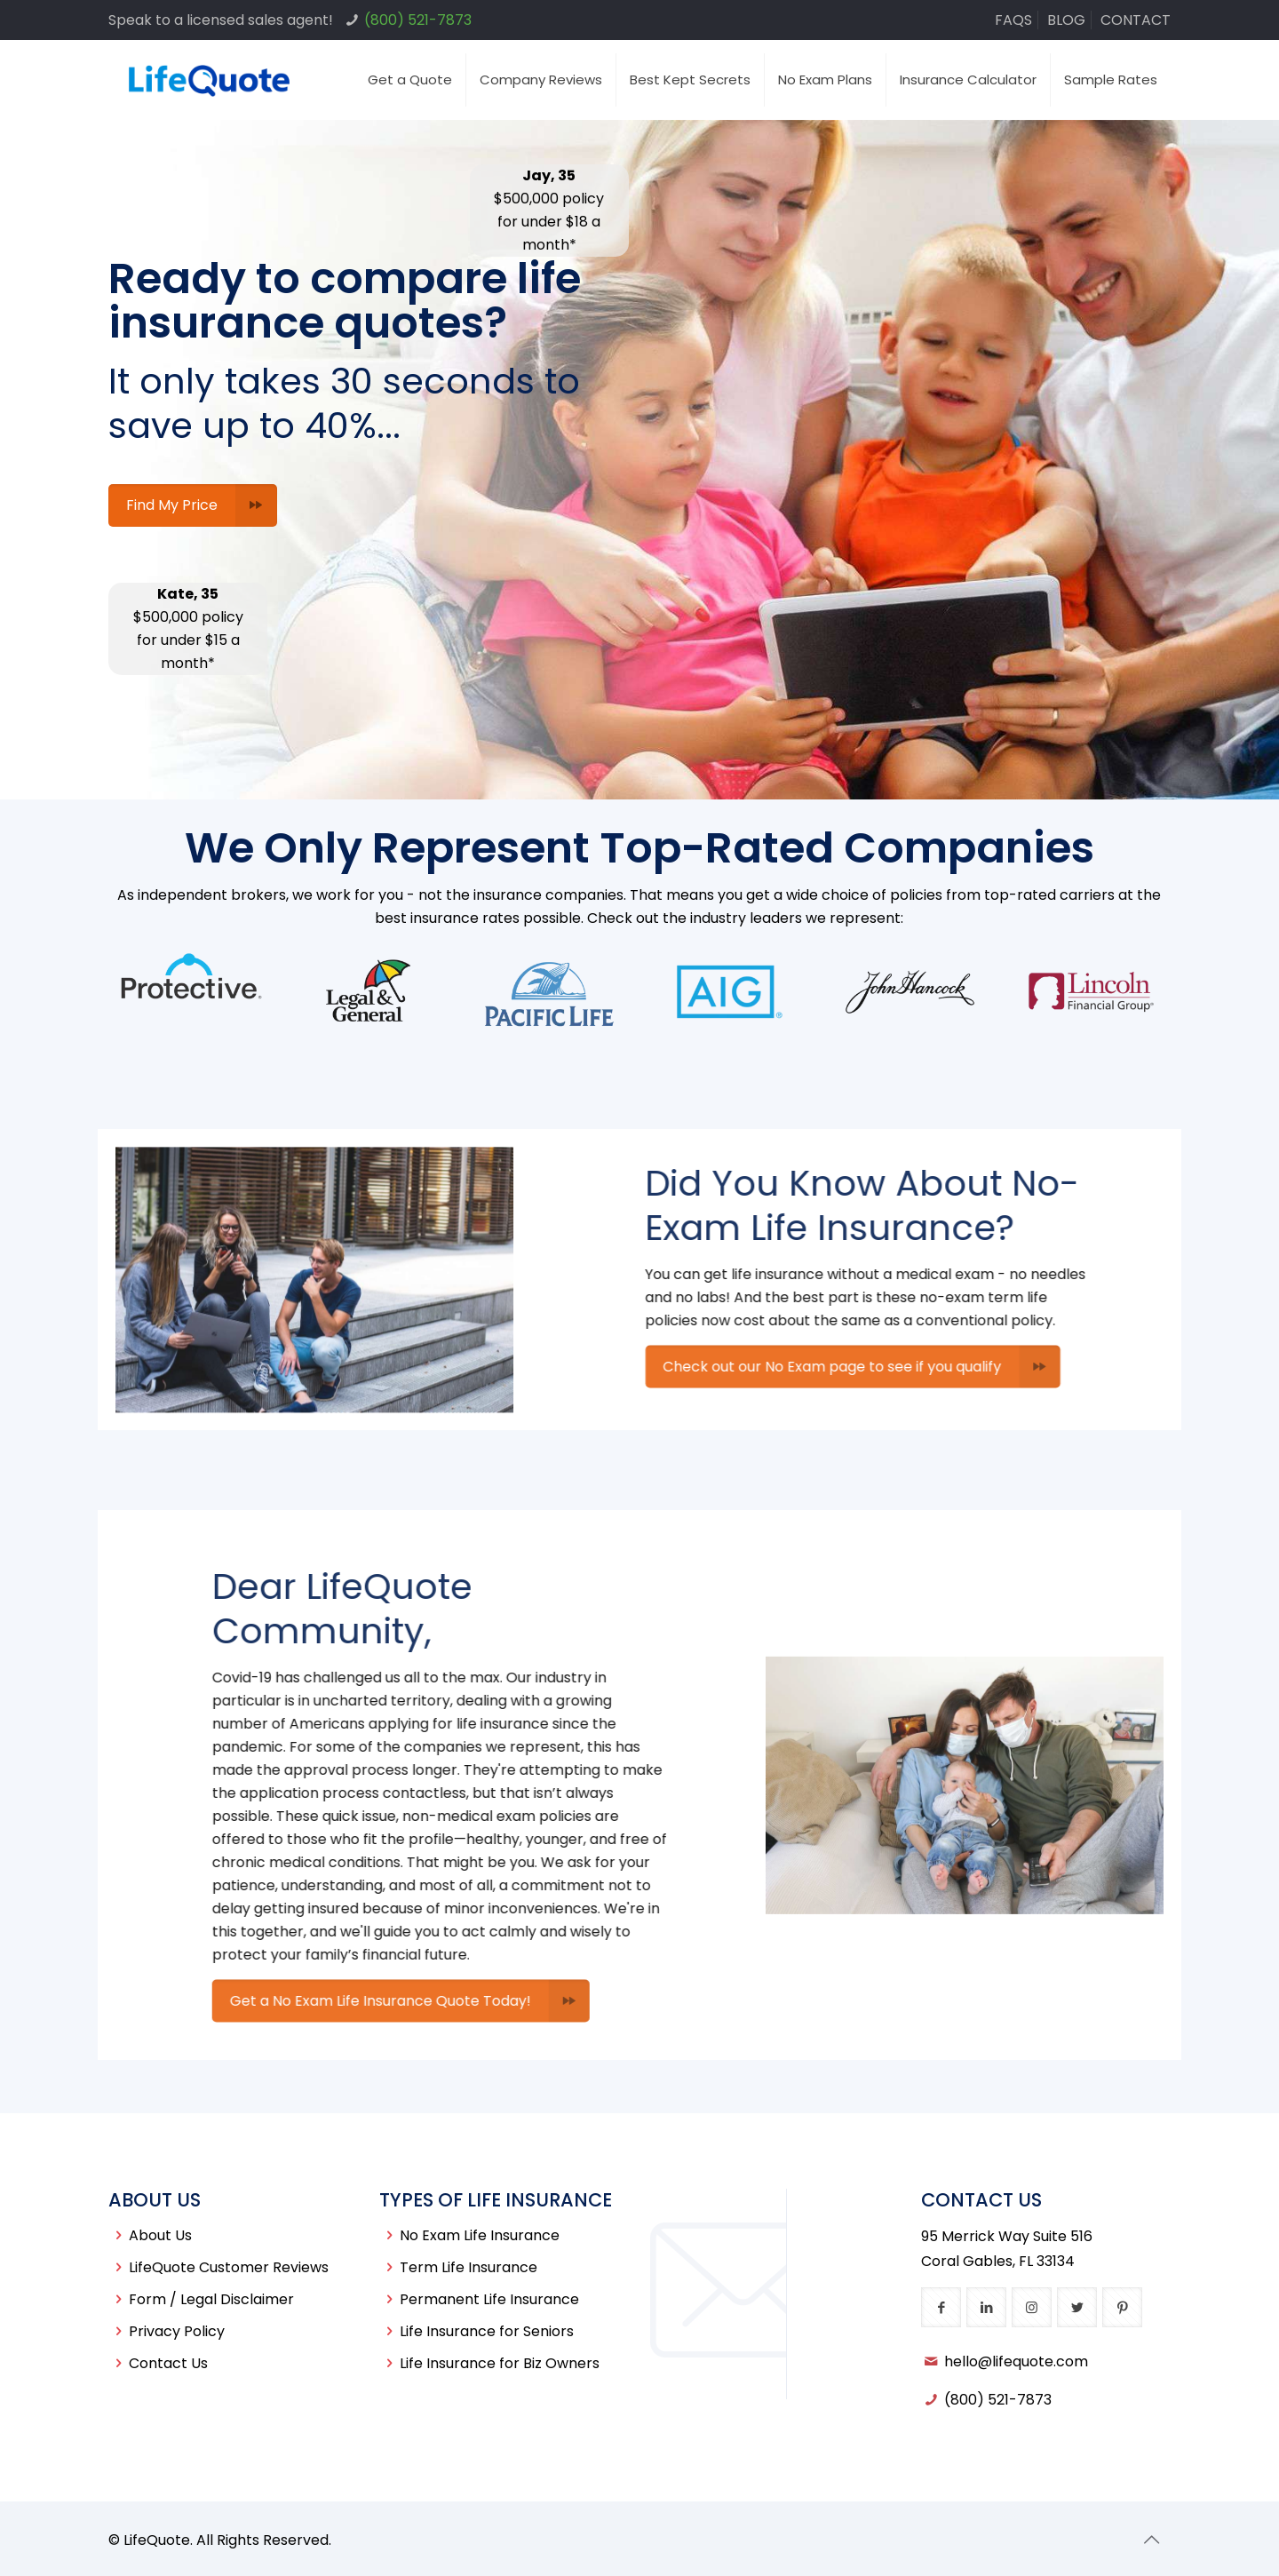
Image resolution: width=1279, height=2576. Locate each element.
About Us (160, 2235)
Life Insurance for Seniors (487, 2331)
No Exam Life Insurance (480, 2235)
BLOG (1066, 20)
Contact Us (168, 2363)
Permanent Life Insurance (489, 2299)
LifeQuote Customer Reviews (229, 2267)
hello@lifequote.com (1016, 2361)
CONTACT (1135, 20)
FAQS (1013, 20)
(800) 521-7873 (418, 20)
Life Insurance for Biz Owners (500, 2363)
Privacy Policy (177, 2331)
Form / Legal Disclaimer (211, 2299)
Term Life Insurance (468, 2267)
